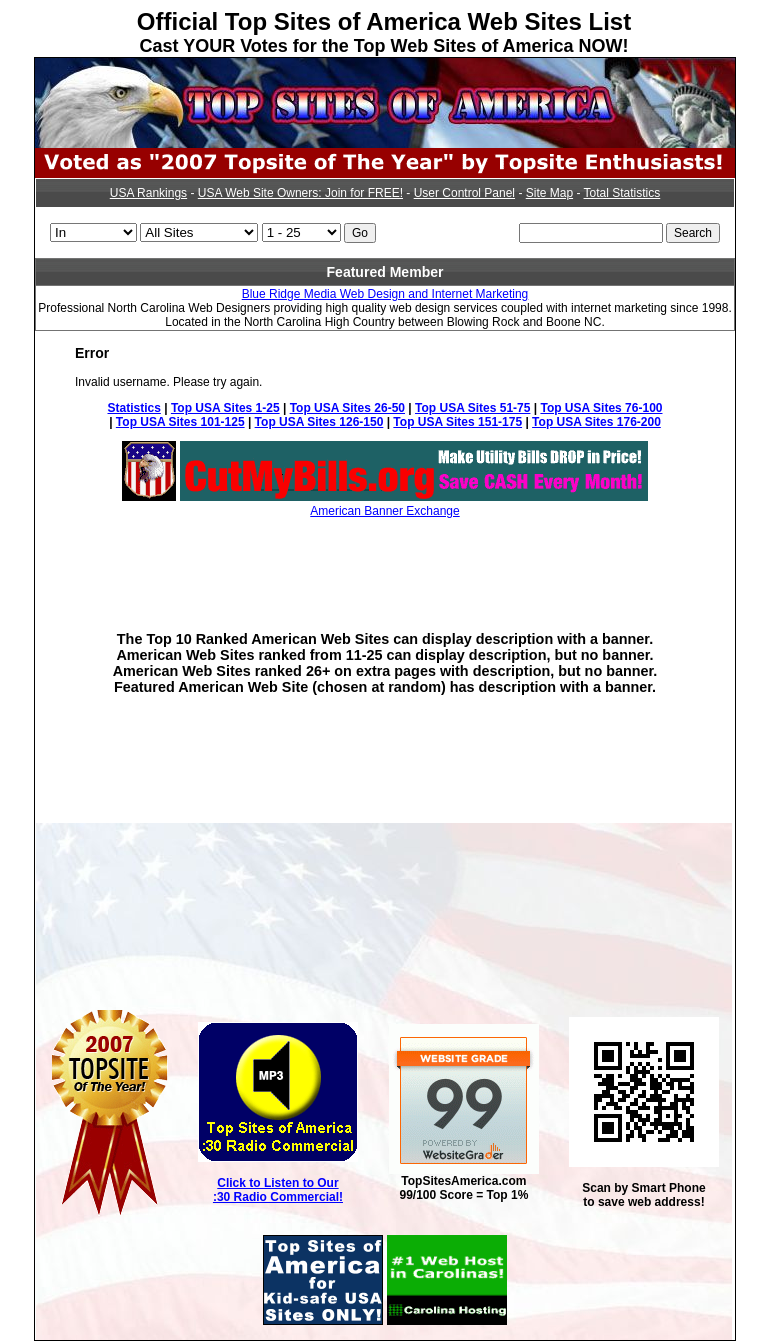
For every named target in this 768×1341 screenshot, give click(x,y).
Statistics (134, 408)
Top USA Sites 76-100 (601, 408)
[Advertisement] (385, 560)
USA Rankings (148, 193)
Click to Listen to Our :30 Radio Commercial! (278, 1190)
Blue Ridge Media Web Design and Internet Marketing (385, 294)
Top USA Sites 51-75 (472, 408)
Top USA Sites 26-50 (347, 408)
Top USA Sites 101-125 (180, 422)
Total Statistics (622, 193)
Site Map (549, 193)
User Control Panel (464, 193)
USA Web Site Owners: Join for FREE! (300, 193)
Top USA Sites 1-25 (225, 408)
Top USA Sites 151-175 (457, 422)
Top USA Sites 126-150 (319, 422)
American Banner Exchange (384, 511)
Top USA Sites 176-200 (596, 422)
